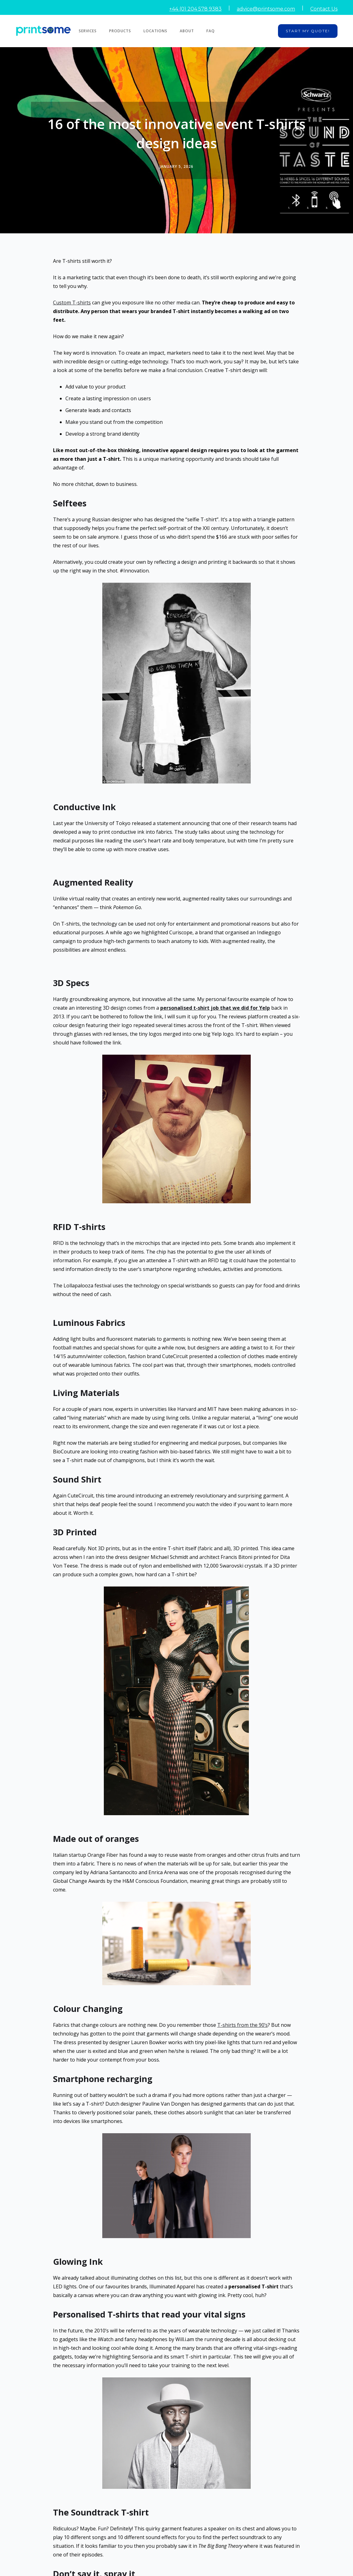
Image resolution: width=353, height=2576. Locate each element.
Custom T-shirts (72, 302)
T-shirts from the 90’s (242, 2025)
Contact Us (324, 9)
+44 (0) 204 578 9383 (195, 9)
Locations (155, 31)
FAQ (210, 31)
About (187, 31)
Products (120, 31)
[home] (46, 31)
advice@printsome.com (266, 9)
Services (88, 31)
